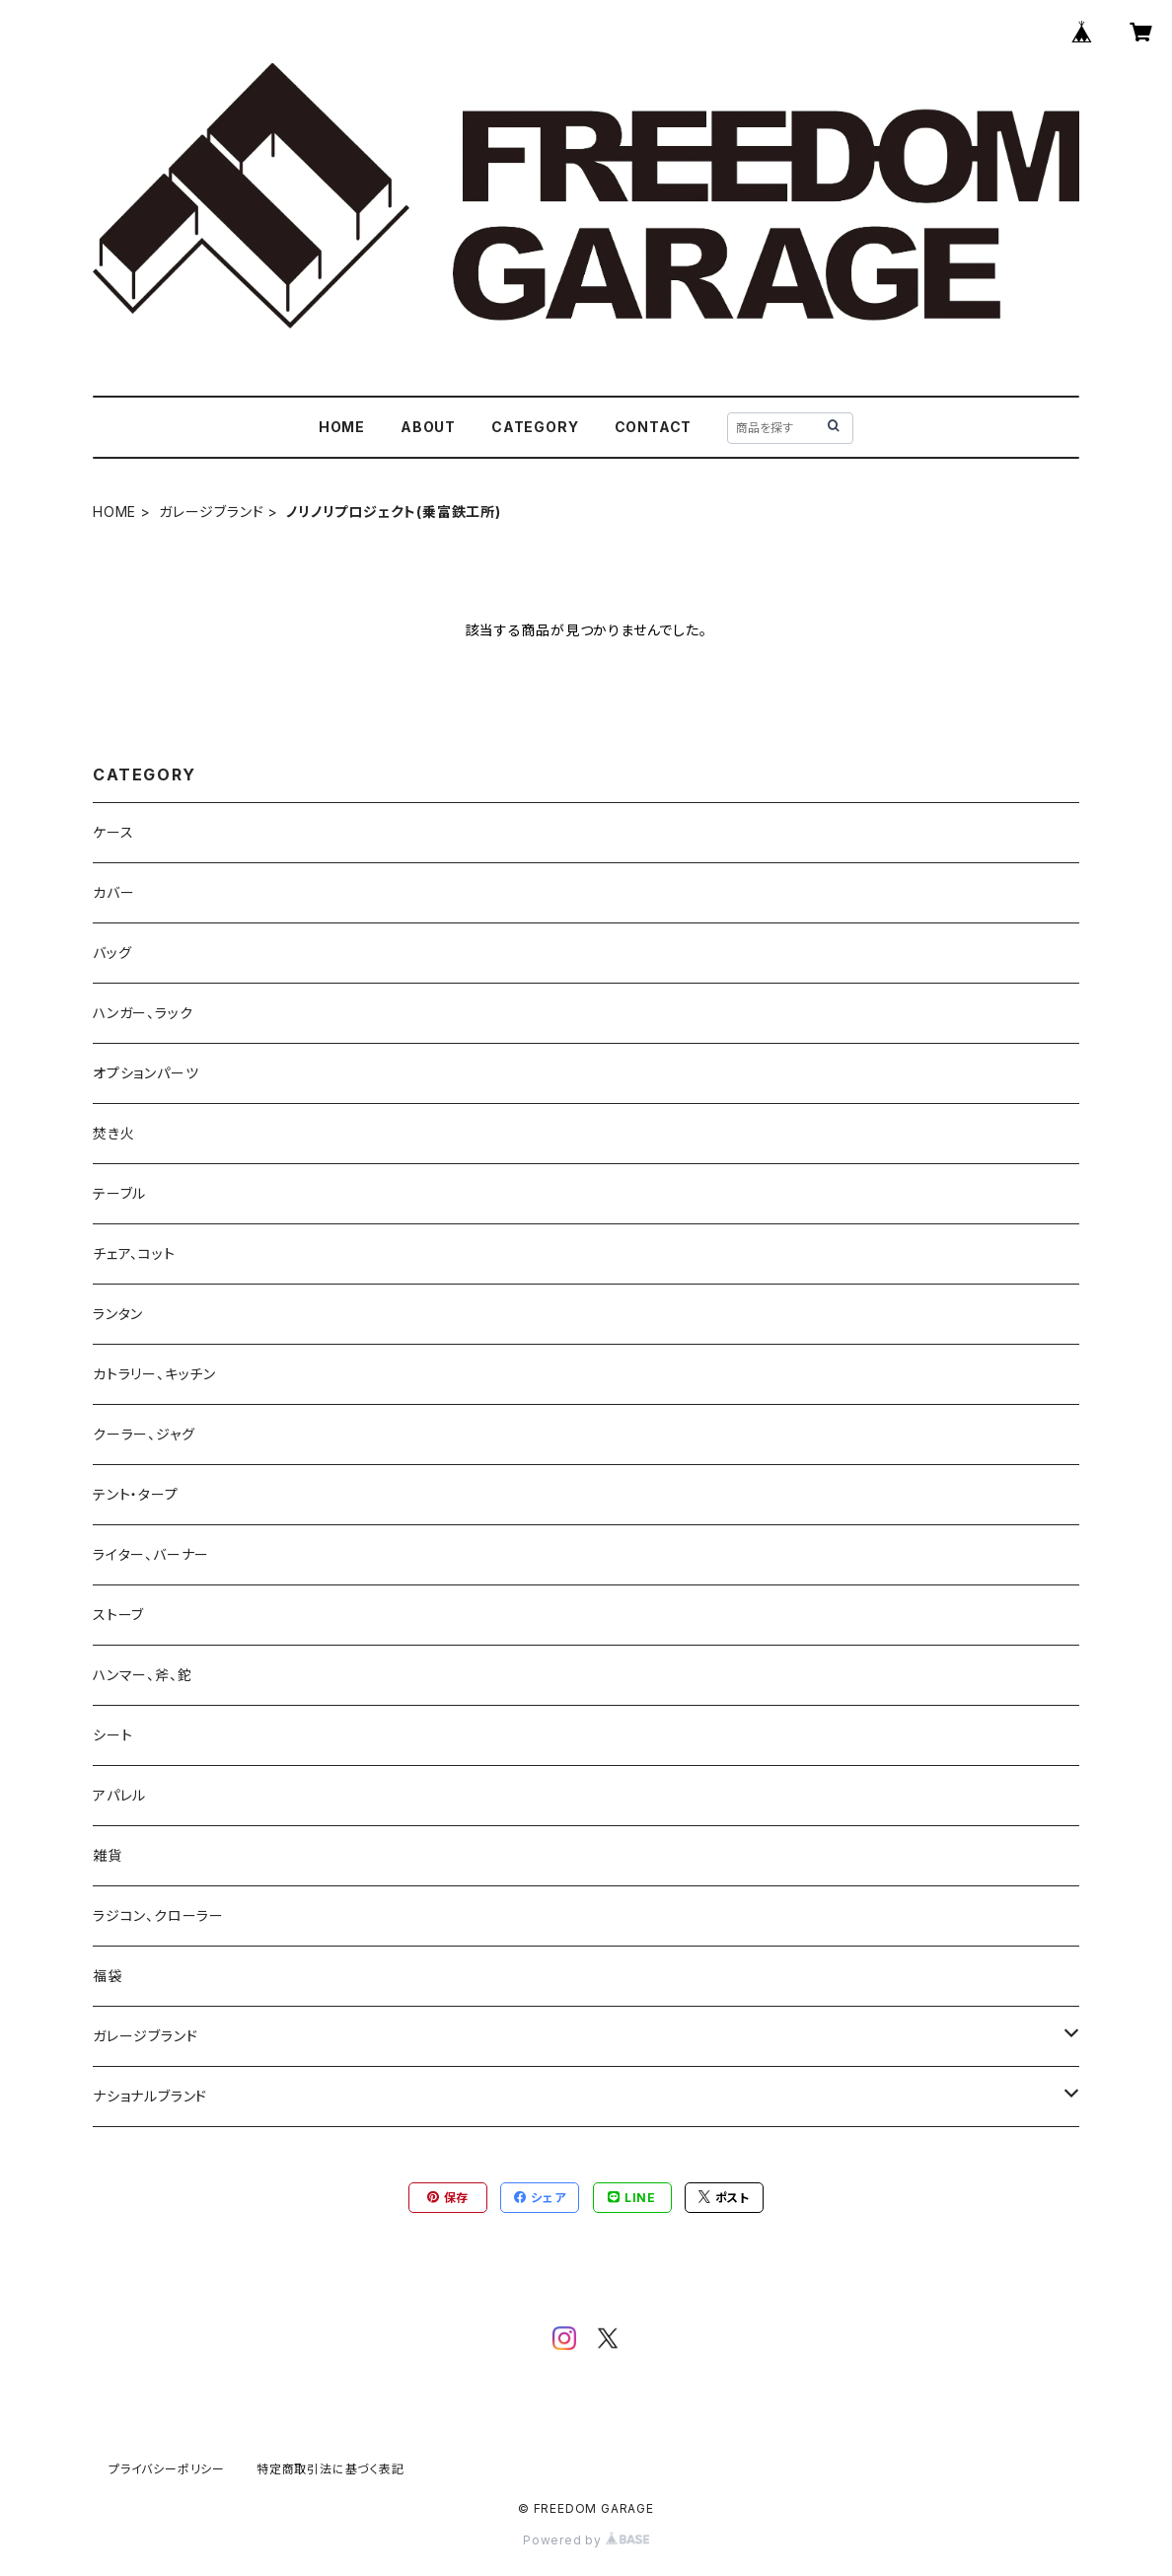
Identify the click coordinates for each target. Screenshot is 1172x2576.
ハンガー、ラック (142, 1012)
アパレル (119, 1795)
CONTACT (654, 426)
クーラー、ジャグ (143, 1434)
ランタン (118, 1313)
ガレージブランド (211, 511)
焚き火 (113, 1133)
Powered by (586, 2540)
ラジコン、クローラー (158, 1915)
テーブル (119, 1193)
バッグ (112, 952)
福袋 (107, 1975)
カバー (113, 892)
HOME (342, 426)
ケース (113, 832)
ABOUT (428, 426)
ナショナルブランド (150, 2096)
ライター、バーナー (151, 1554)
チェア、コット (134, 1253)
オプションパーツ (145, 1073)
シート (112, 1735)
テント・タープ (136, 1494)
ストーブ (118, 1614)
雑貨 (107, 1855)
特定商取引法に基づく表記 (330, 2469)
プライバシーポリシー (167, 2469)
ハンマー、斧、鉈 (142, 1674)
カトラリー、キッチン (154, 1373)
